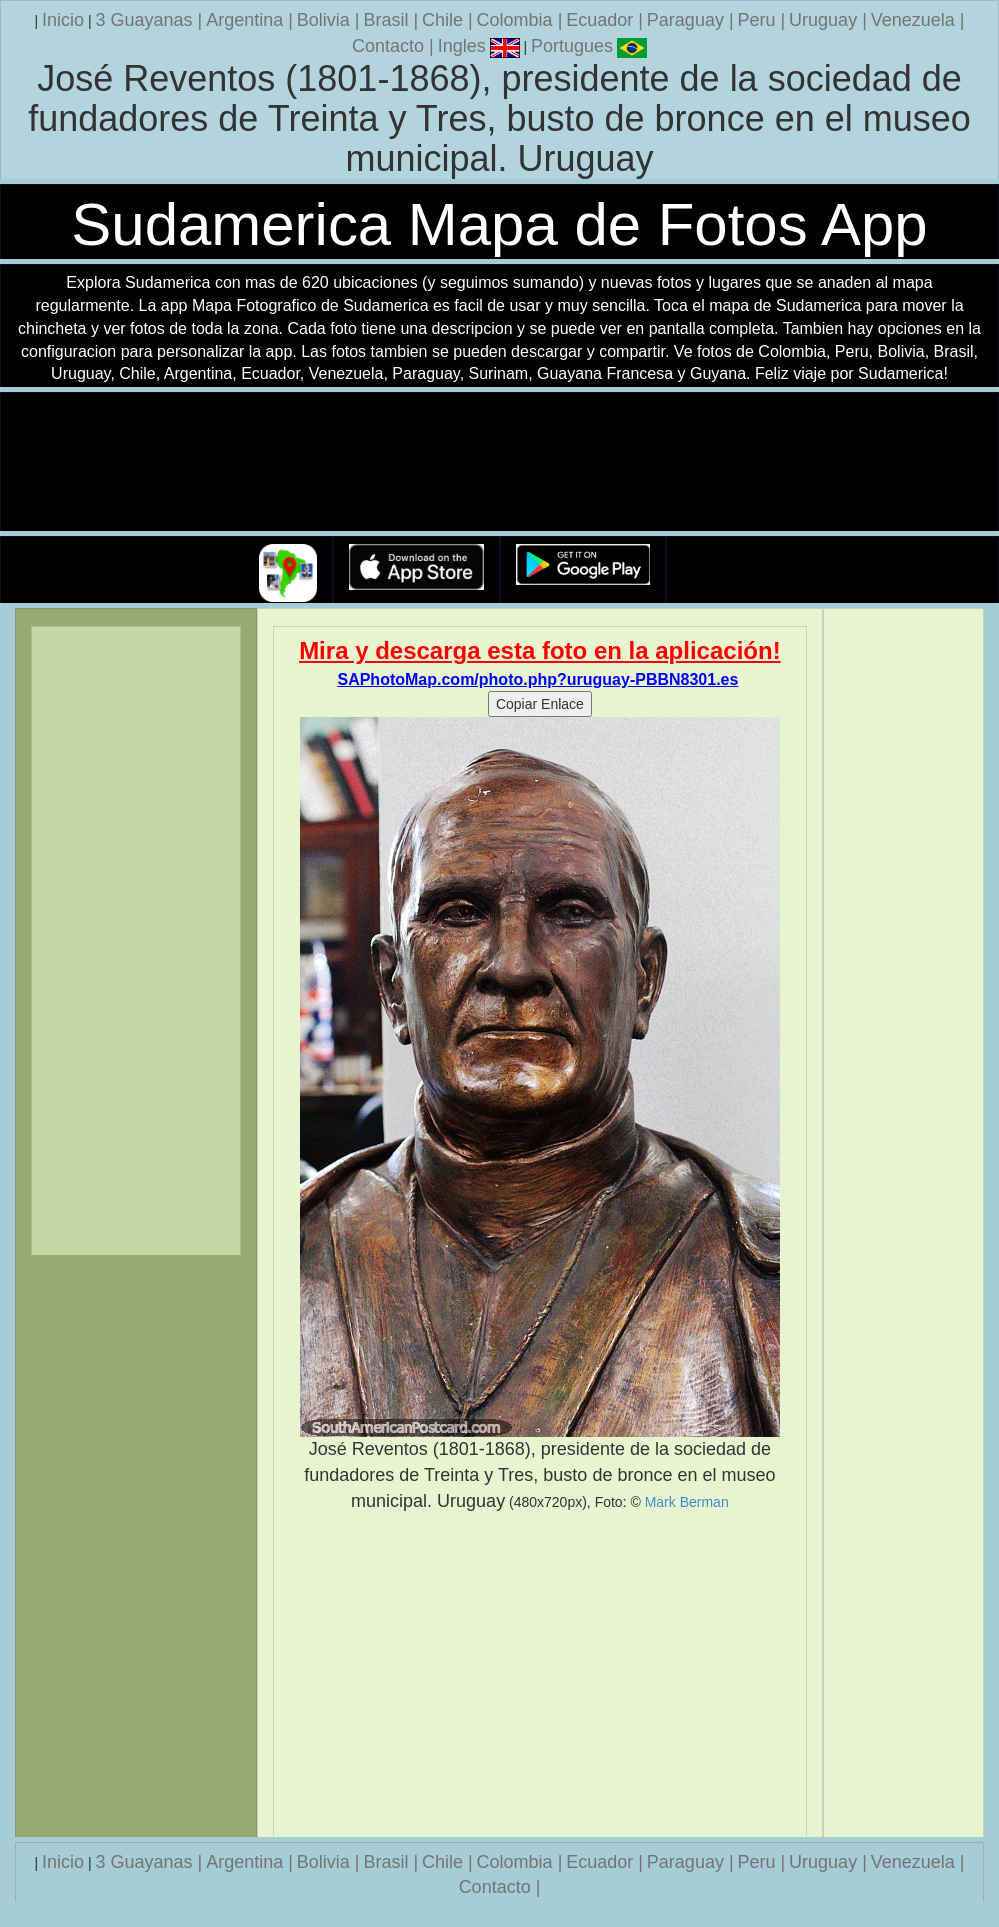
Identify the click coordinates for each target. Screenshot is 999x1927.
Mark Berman (687, 1502)
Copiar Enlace (540, 704)
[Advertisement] (539, 1675)
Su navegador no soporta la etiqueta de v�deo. (500, 462)
